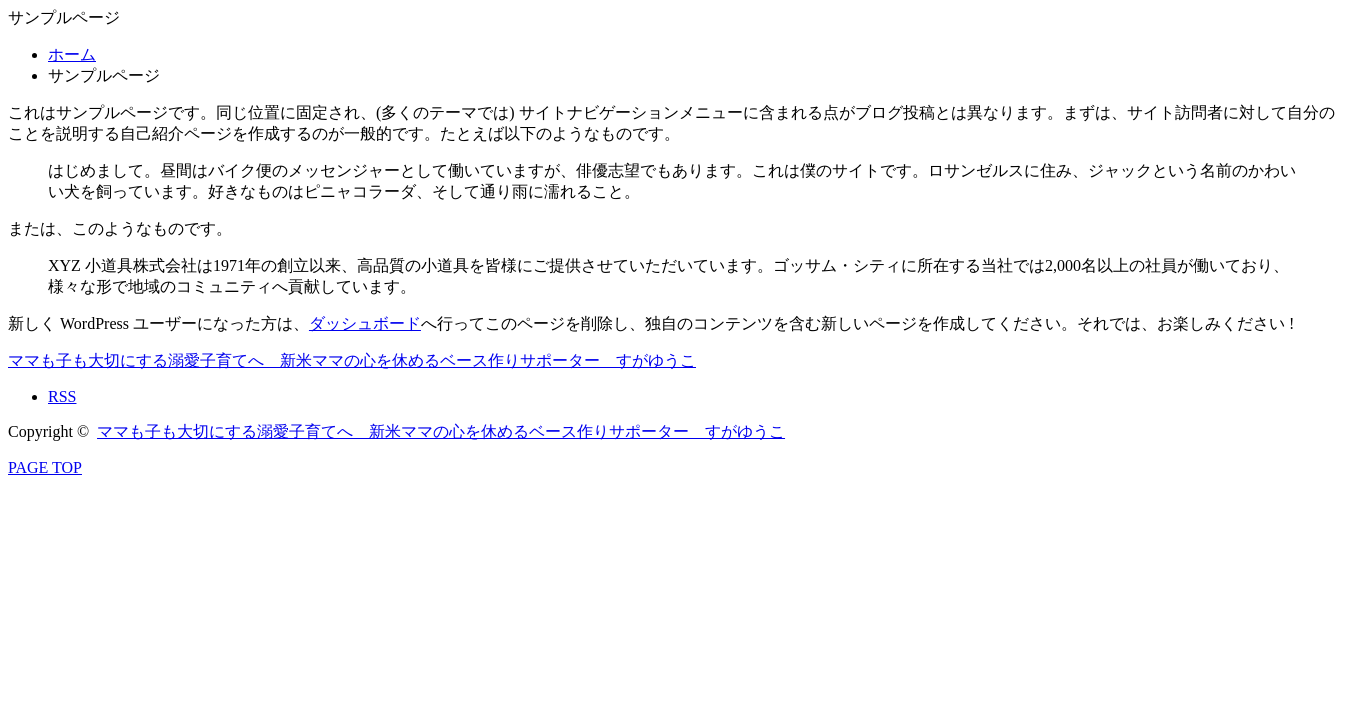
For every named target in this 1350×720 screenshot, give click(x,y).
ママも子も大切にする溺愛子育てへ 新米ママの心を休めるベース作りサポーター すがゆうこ (352, 360)
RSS (62, 396)
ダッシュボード (365, 323)
